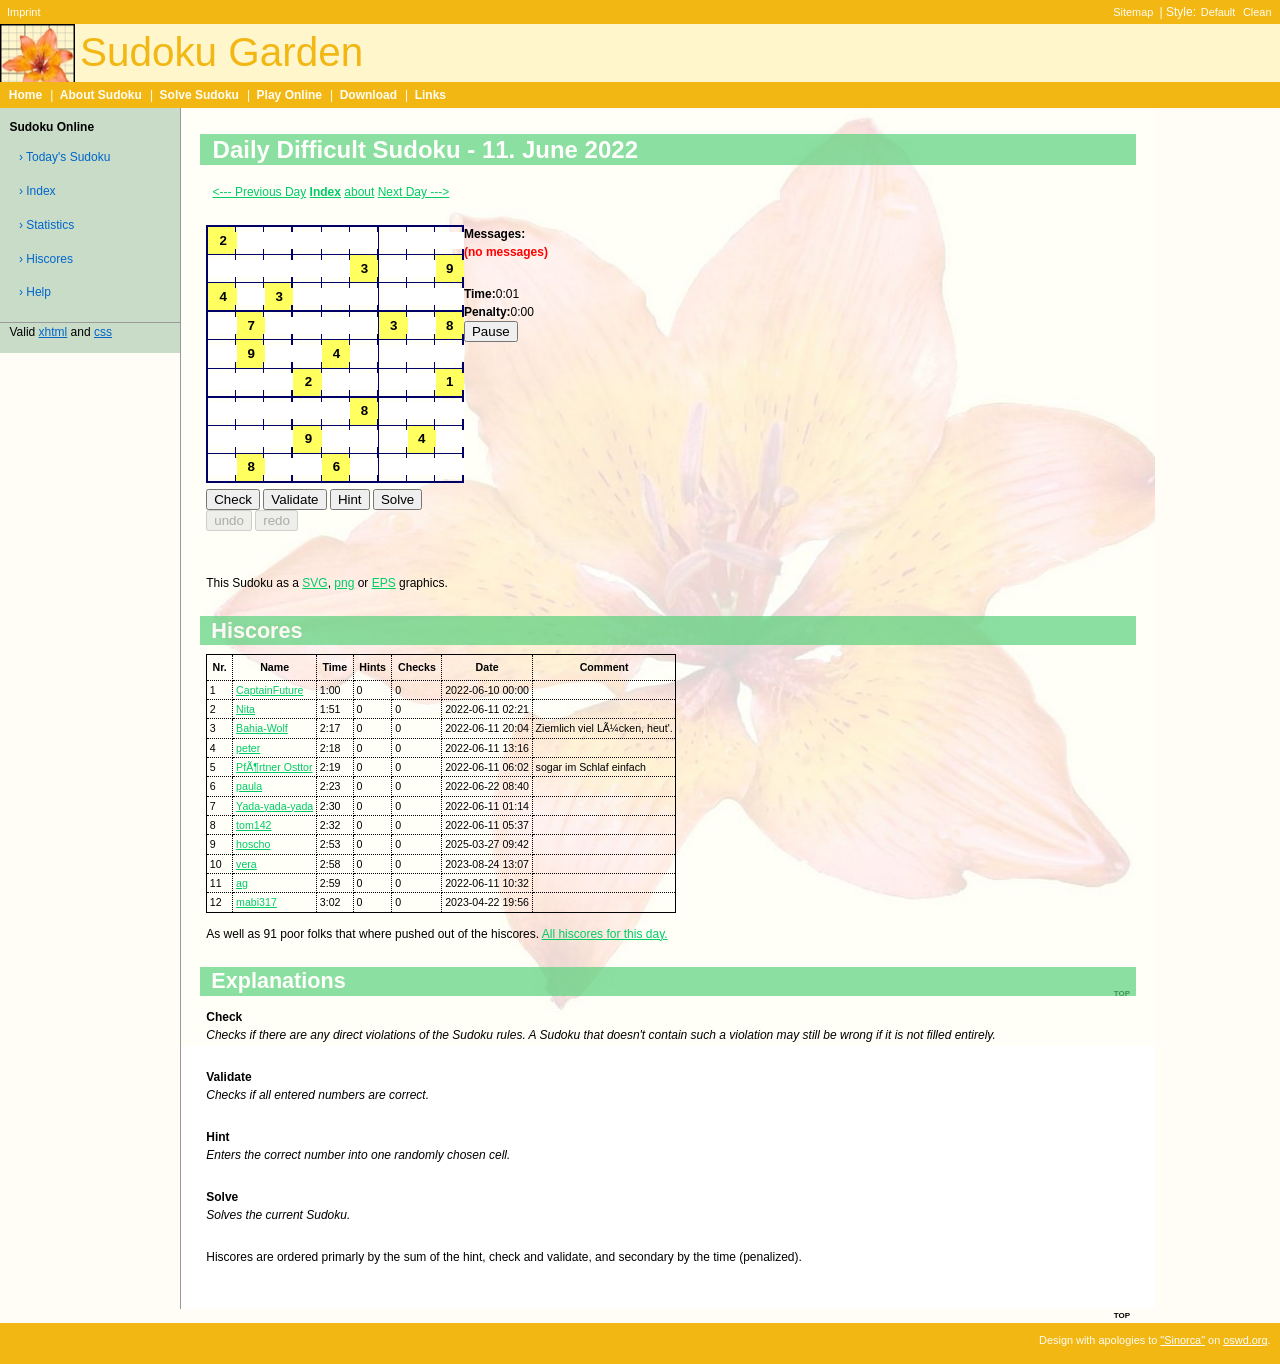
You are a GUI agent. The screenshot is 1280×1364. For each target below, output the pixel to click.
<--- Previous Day (260, 192)
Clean (1257, 12)
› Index (37, 191)
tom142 (253, 825)
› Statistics (46, 225)
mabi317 (256, 902)
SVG (314, 583)
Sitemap (1133, 12)
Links (430, 95)
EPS (384, 583)
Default (1218, 12)
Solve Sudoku (199, 95)
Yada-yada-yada (274, 806)
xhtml (53, 332)
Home (25, 95)
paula (249, 786)
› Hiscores (46, 259)
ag (242, 883)
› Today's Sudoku (64, 157)
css (103, 332)
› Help (35, 292)
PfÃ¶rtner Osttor (274, 767)
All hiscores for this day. (605, 934)
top (1122, 1314)
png (344, 583)
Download (368, 95)
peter (248, 748)
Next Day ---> (414, 192)
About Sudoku (101, 95)
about (359, 192)
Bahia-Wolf (262, 728)
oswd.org (1245, 1340)
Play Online (289, 95)
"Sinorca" (1182, 1340)
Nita (245, 709)
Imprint (23, 12)
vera (246, 864)
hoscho (253, 844)
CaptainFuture (269, 690)
